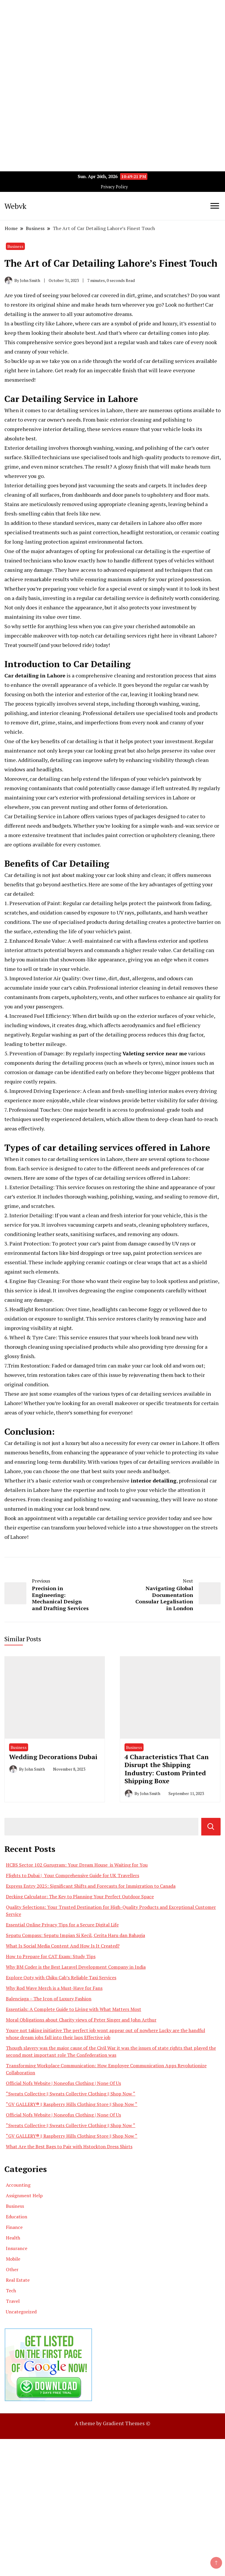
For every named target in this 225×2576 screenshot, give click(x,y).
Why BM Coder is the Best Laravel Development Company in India (76, 1967)
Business (15, 246)
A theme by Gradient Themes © (112, 2423)
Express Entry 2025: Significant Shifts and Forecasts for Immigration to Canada (90, 1886)
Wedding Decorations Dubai (53, 1756)
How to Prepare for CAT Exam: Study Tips (51, 1956)
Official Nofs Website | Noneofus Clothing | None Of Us (63, 2083)
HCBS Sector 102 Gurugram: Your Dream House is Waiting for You (77, 1865)
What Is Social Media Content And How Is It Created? (63, 1946)
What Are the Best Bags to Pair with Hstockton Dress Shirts (69, 2146)
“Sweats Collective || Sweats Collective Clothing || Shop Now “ (70, 2093)
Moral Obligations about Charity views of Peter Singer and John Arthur (81, 2019)
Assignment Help (24, 2195)
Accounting (18, 2185)
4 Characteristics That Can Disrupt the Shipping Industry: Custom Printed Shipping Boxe (167, 1768)
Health (13, 2237)
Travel (13, 2301)
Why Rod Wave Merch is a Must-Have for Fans (54, 1988)
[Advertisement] (112, 41)
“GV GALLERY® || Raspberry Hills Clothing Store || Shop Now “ (71, 2104)
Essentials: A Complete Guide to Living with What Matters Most (73, 2009)
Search (211, 1826)
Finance (14, 2227)
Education (16, 2216)
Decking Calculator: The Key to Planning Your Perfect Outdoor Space (80, 1896)
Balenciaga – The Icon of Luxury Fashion (48, 1998)
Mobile (13, 2259)
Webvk (15, 206)
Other (12, 2269)
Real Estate (18, 2280)
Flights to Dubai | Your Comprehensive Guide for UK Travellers (72, 1875)
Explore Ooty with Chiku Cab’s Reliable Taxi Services (61, 1977)
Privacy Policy (114, 187)
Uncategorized (21, 2311)
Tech (11, 2290)
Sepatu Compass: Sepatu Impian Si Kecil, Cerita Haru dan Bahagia (75, 1935)
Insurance (16, 2248)
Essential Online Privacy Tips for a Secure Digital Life (62, 1924)
